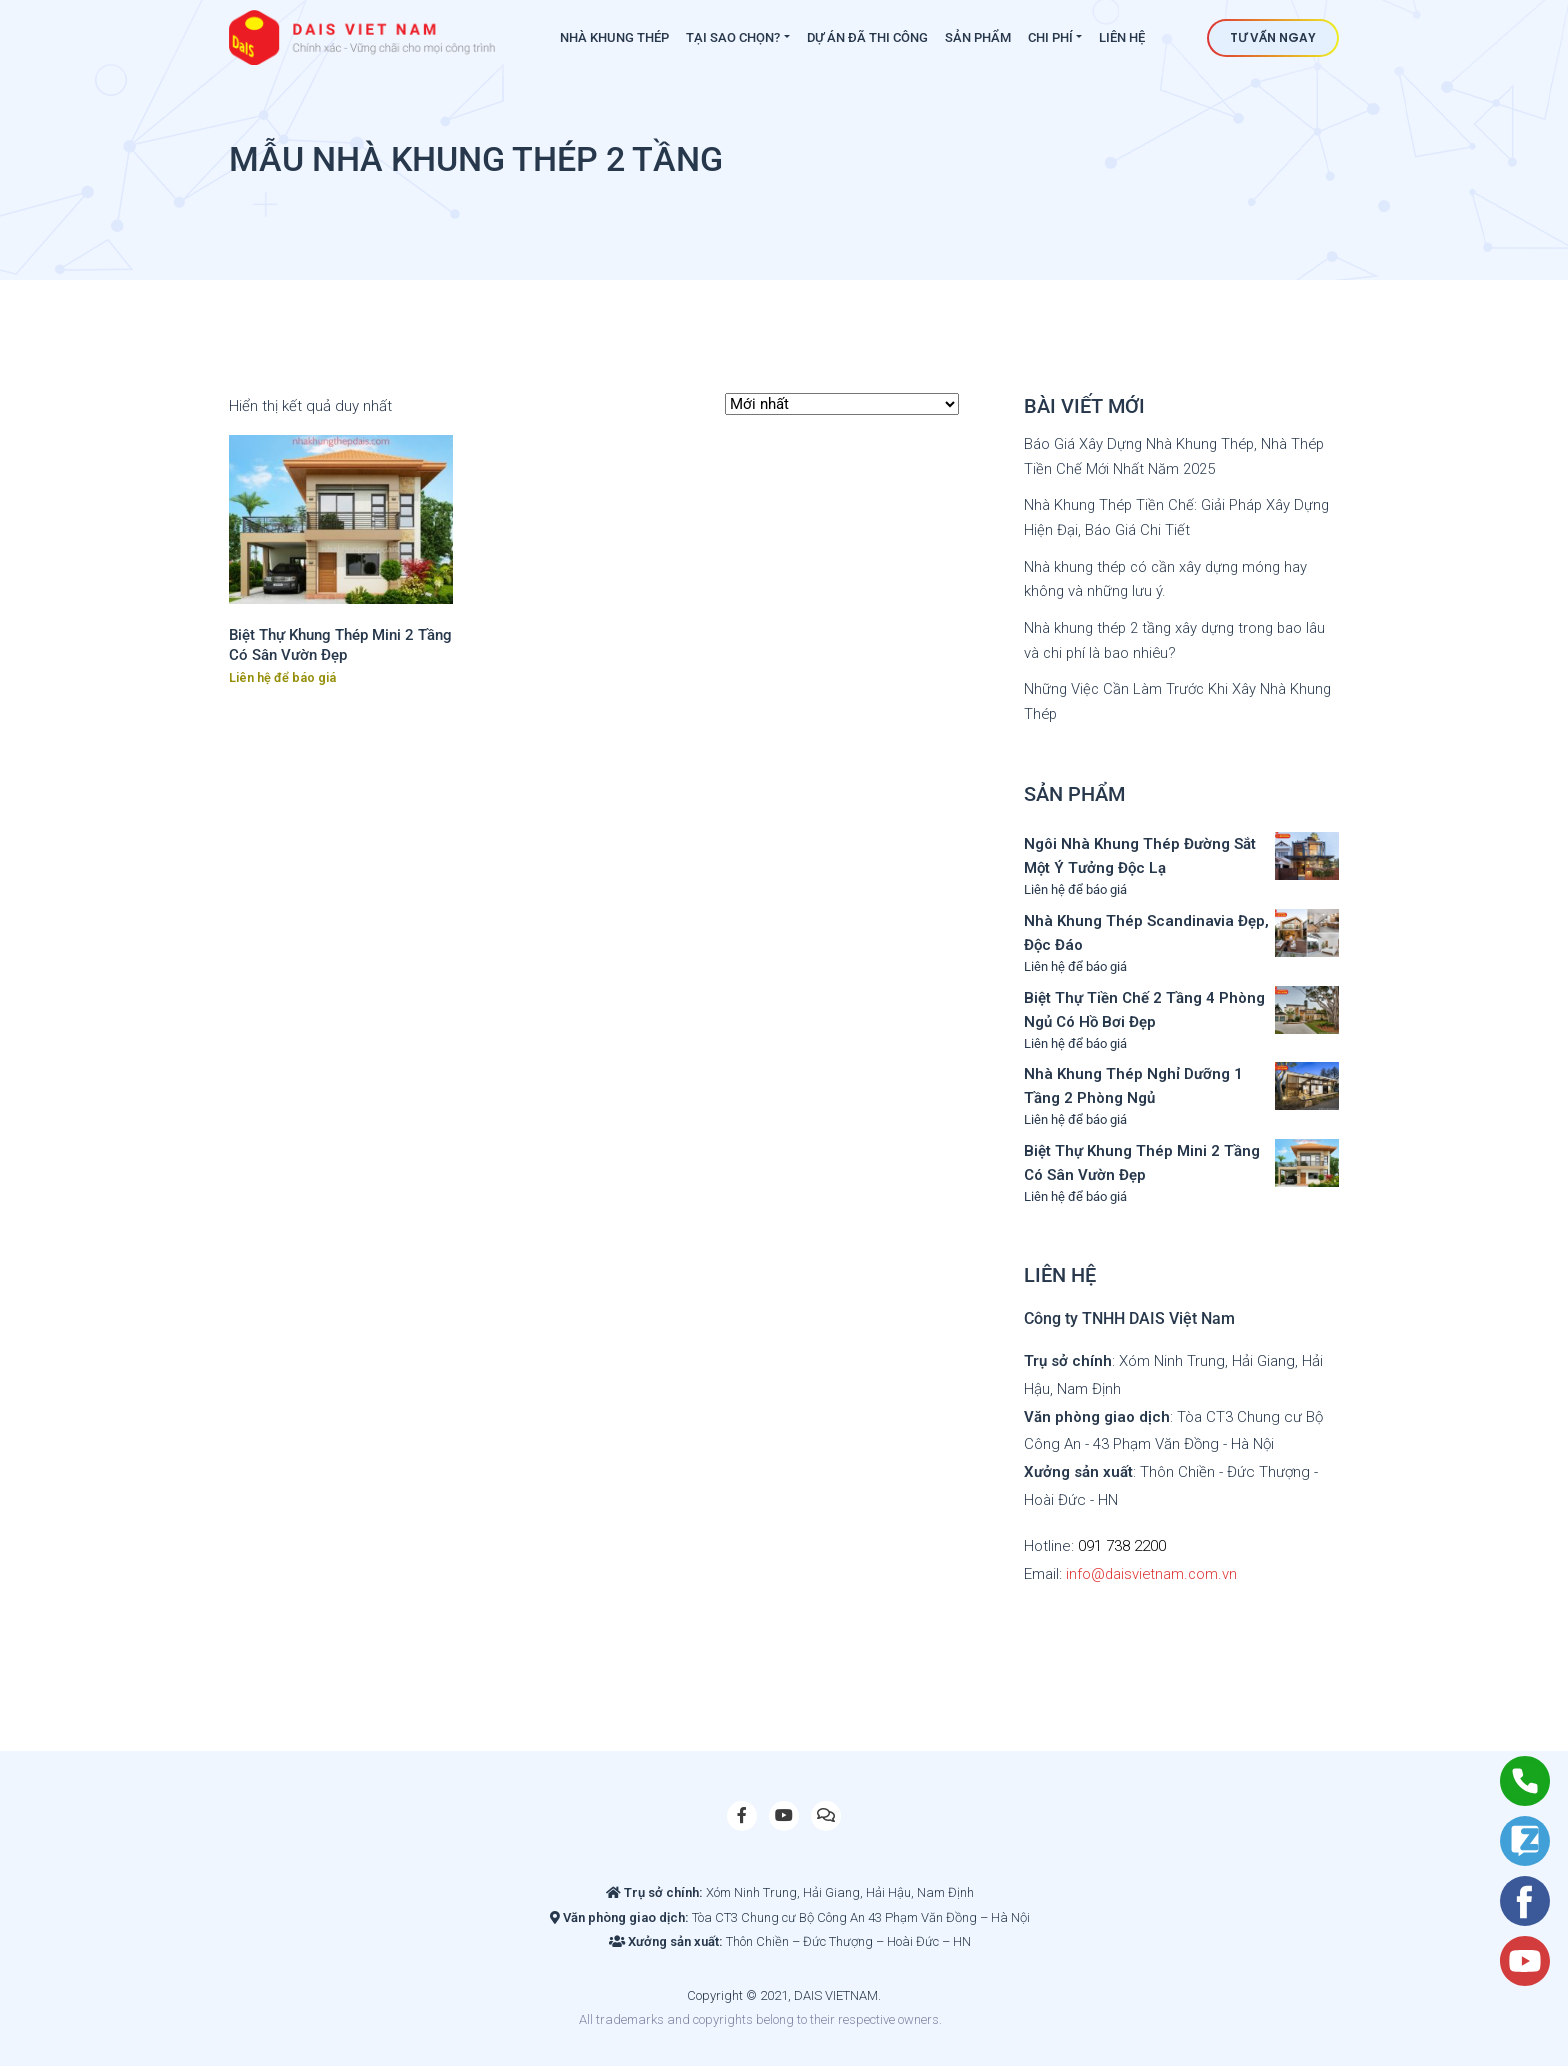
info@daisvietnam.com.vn (1153, 1568)
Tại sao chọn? (733, 37)
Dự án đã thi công (867, 37)
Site (979, 2013)
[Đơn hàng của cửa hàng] (842, 404)
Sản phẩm (978, 37)
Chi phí (1050, 37)
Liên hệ (1122, 37)
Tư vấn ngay (1273, 37)
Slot (957, 2013)
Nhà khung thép (614, 37)
